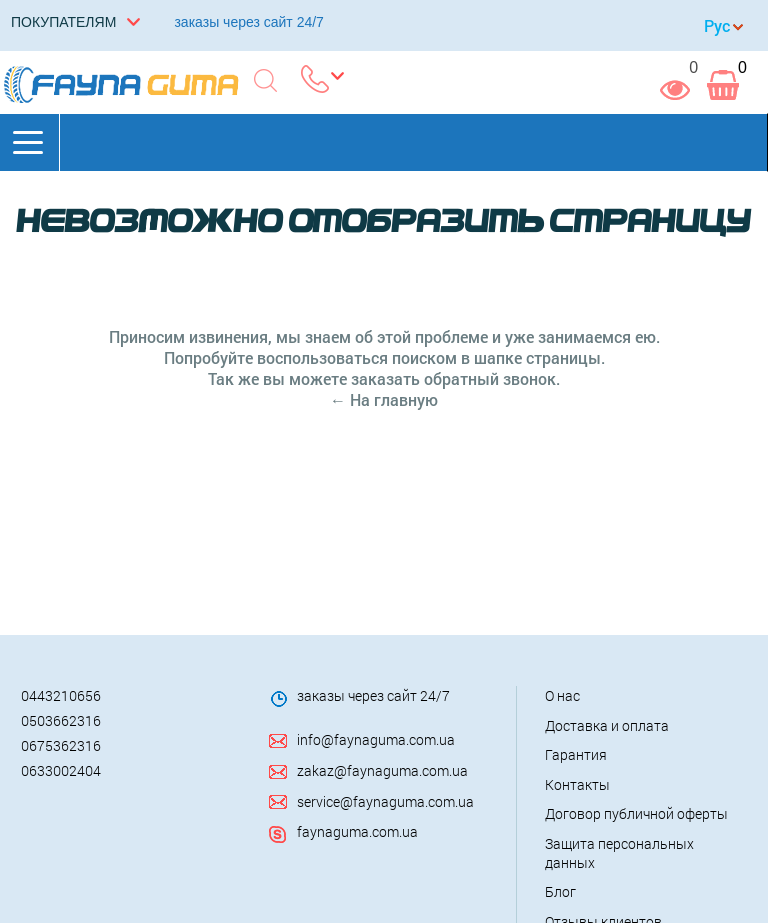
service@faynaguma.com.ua (385, 801)
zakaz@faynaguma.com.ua (382, 770)
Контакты (577, 784)
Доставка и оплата (607, 725)
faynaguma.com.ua (357, 831)
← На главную (384, 399)
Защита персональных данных (619, 853)
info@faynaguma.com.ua (376, 739)
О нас (562, 695)
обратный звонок (490, 378)
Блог (560, 891)
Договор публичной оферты (636, 813)
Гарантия (576, 754)
